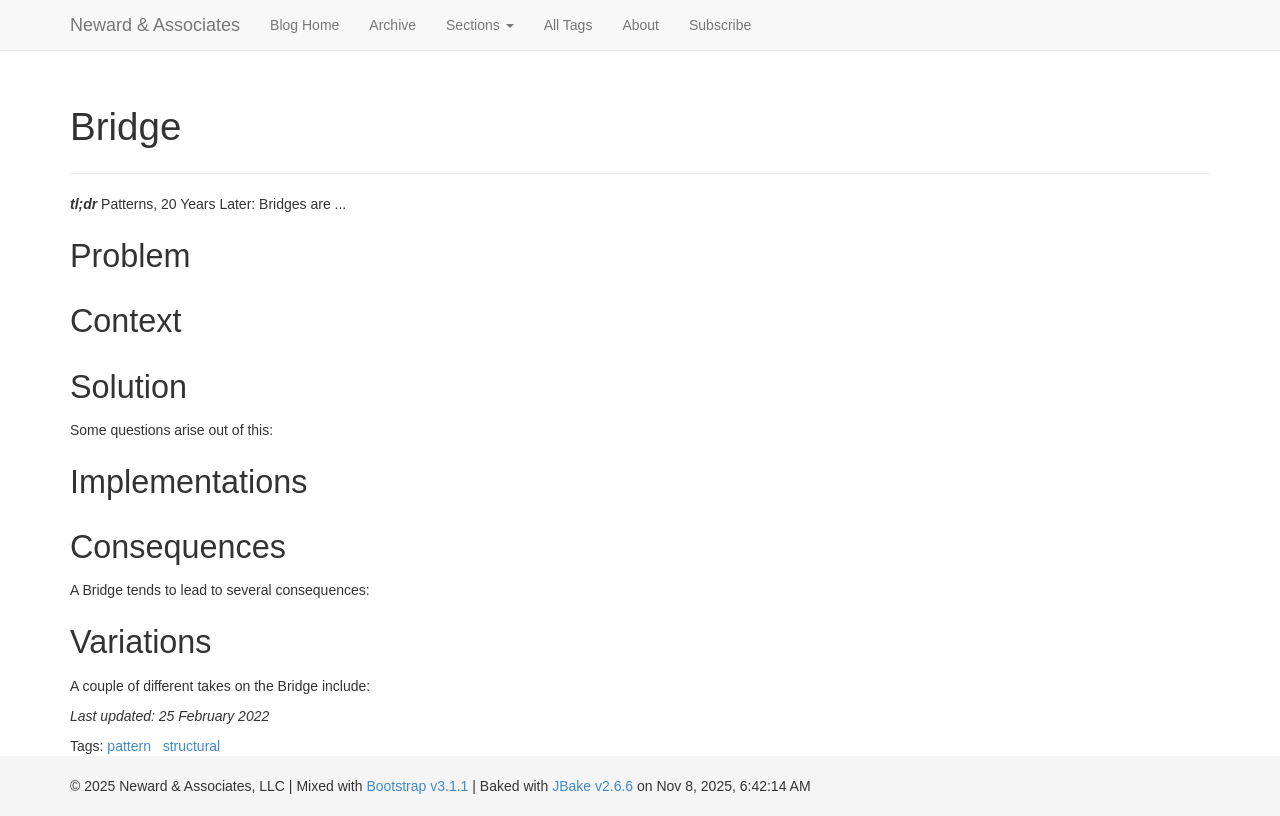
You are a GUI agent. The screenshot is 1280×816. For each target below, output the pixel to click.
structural (192, 746)
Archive (392, 25)
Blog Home (304, 25)
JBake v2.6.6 (592, 786)
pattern (129, 746)
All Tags (568, 25)
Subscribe (720, 25)
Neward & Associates (155, 25)
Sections (480, 25)
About (640, 25)
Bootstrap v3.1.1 (417, 786)
